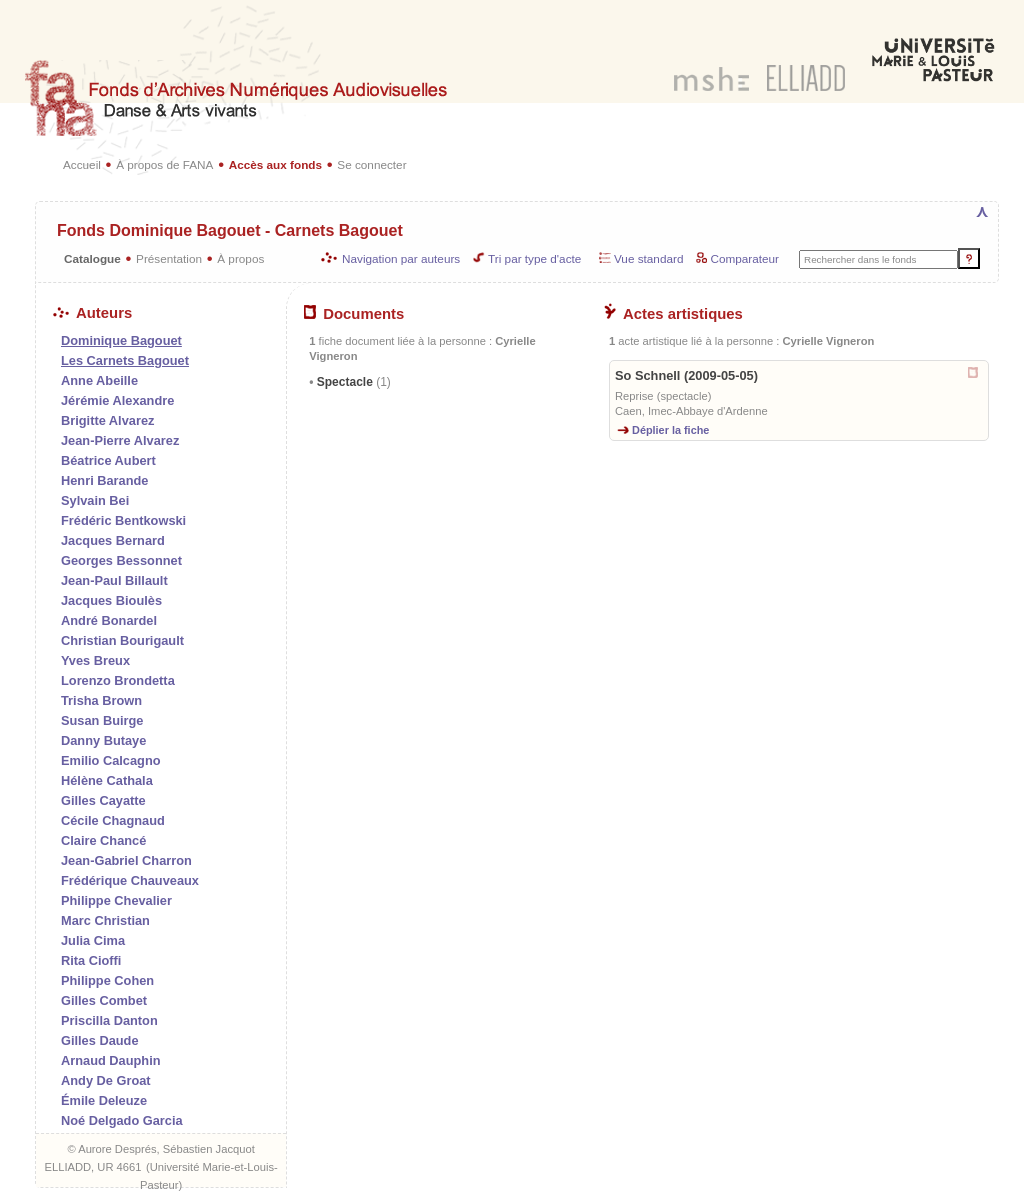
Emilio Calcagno (111, 760)
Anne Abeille (99, 380)
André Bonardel (109, 620)
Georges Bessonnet (121, 560)
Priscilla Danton (109, 1020)
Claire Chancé (103, 840)
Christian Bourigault (122, 640)
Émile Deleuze (104, 1100)
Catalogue (92, 258)
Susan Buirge (102, 720)
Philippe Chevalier (116, 900)
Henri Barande (104, 480)
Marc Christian (105, 920)
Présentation (169, 258)
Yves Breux (95, 660)
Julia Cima (93, 940)
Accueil (82, 164)
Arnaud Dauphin (111, 1060)
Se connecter (371, 164)
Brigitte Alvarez (107, 420)
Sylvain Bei (95, 500)
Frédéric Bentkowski (123, 520)
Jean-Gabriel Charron (126, 860)
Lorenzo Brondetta (118, 680)
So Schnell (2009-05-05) (686, 375)
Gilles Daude (100, 1040)
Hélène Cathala (107, 780)
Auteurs (92, 313)
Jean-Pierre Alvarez (120, 440)
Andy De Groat (106, 1080)
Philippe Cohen (107, 980)
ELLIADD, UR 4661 (92, 1167)
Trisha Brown (101, 700)
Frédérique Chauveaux (130, 880)
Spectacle (351, 382)
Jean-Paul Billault (114, 580)
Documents (354, 314)
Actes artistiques (673, 314)
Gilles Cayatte (103, 800)
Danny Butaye (103, 740)
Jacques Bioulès (111, 600)
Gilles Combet (104, 1000)
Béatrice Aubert (108, 460)
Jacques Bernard (113, 540)
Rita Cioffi (91, 960)
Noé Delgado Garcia (122, 1120)
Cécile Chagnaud (113, 820)
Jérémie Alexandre (117, 400)
